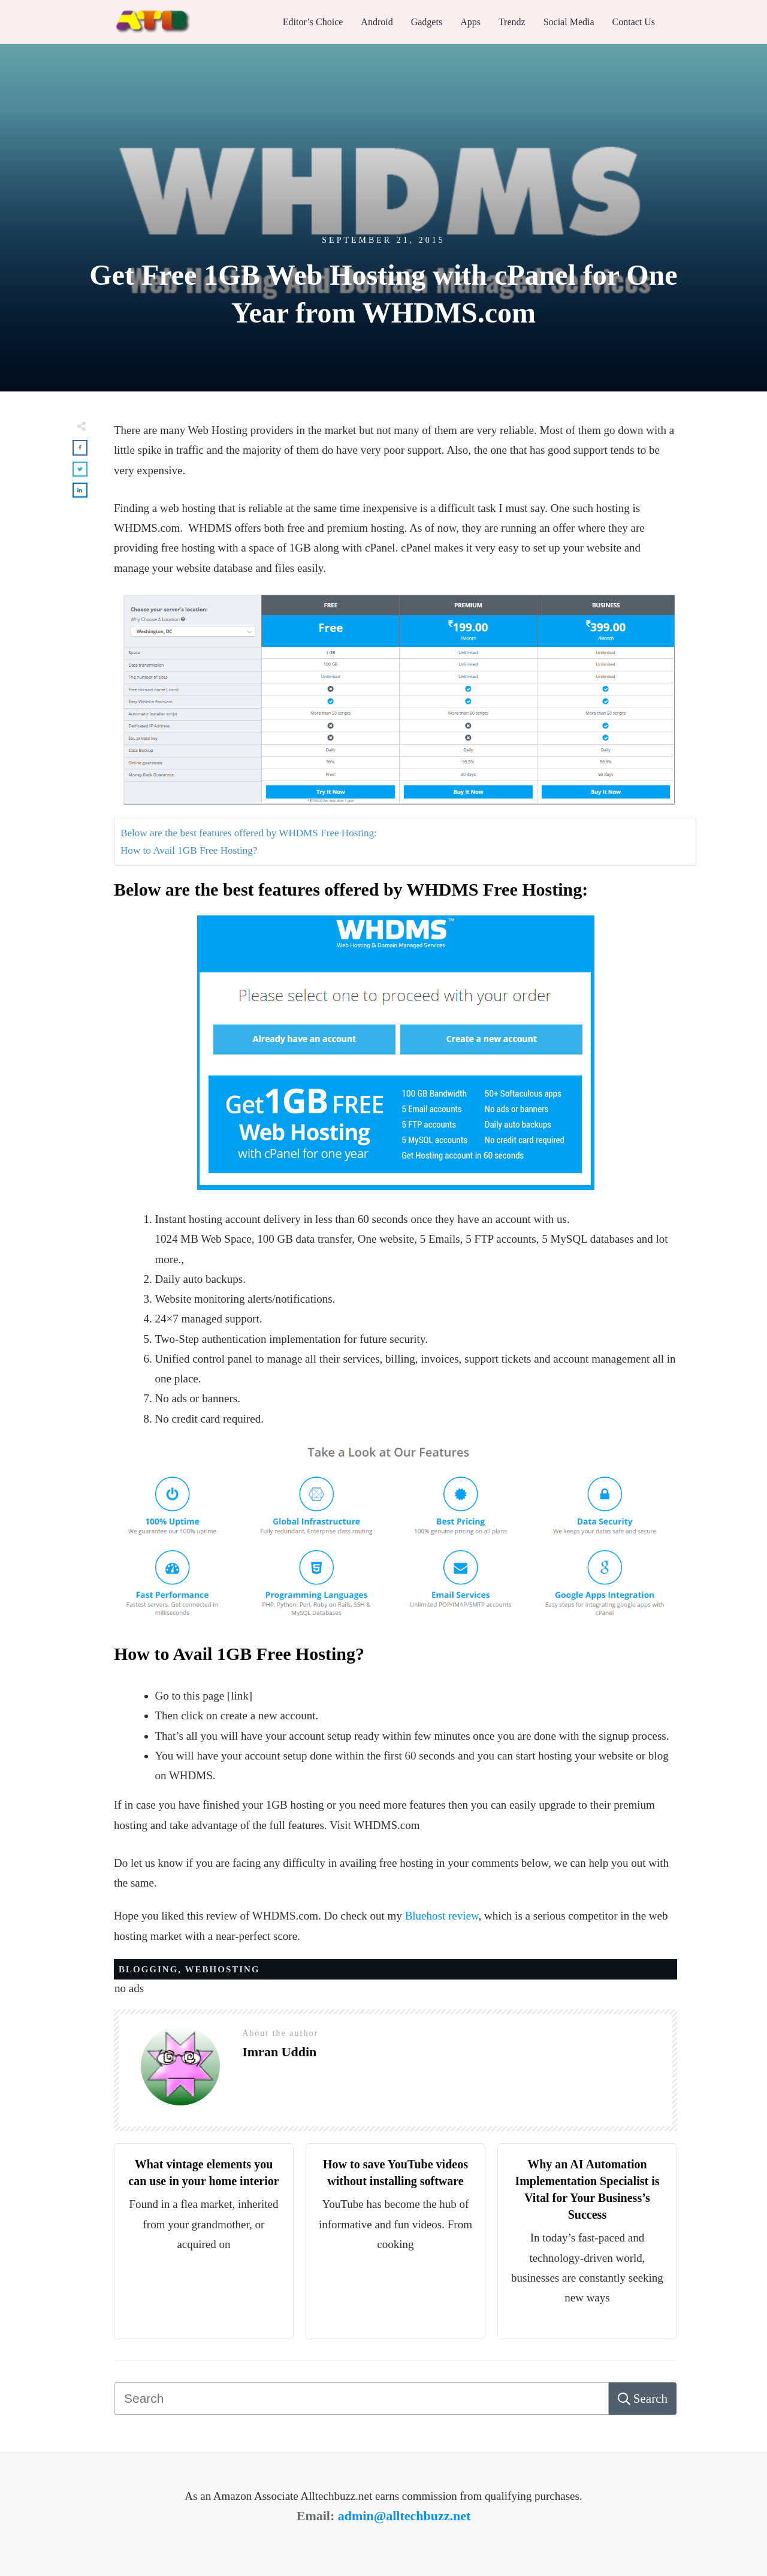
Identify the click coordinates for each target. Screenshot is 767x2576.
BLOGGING (148, 1969)
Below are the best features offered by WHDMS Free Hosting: (248, 833)
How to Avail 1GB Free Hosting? (188, 850)
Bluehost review (442, 1915)
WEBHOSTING (222, 1969)
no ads (129, 1988)
